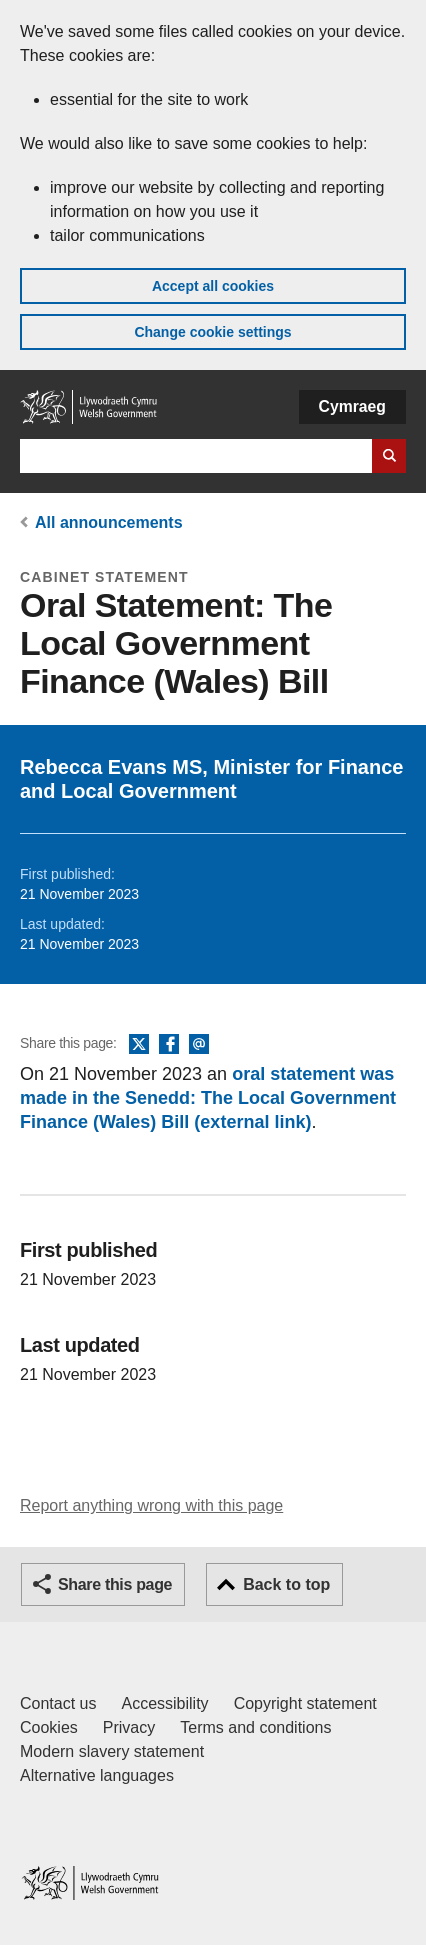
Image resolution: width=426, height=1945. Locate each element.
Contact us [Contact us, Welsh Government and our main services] (58, 1703)
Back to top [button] (286, 1584)
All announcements (109, 522)
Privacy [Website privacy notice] (129, 1727)
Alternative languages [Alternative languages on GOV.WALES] (97, 1775)
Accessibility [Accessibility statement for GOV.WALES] (164, 1703)
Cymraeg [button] (352, 406)
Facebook (169, 1045)
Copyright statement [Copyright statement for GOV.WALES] (305, 1703)
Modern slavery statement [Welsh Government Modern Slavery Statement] (112, 1751)
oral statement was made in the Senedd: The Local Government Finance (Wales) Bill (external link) (208, 1098)
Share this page (115, 1584)
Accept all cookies (213, 286)
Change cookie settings (212, 332)
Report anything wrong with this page (151, 1505)
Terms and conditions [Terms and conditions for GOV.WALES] (255, 1727)
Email (199, 1045)
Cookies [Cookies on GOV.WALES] (49, 1727)
